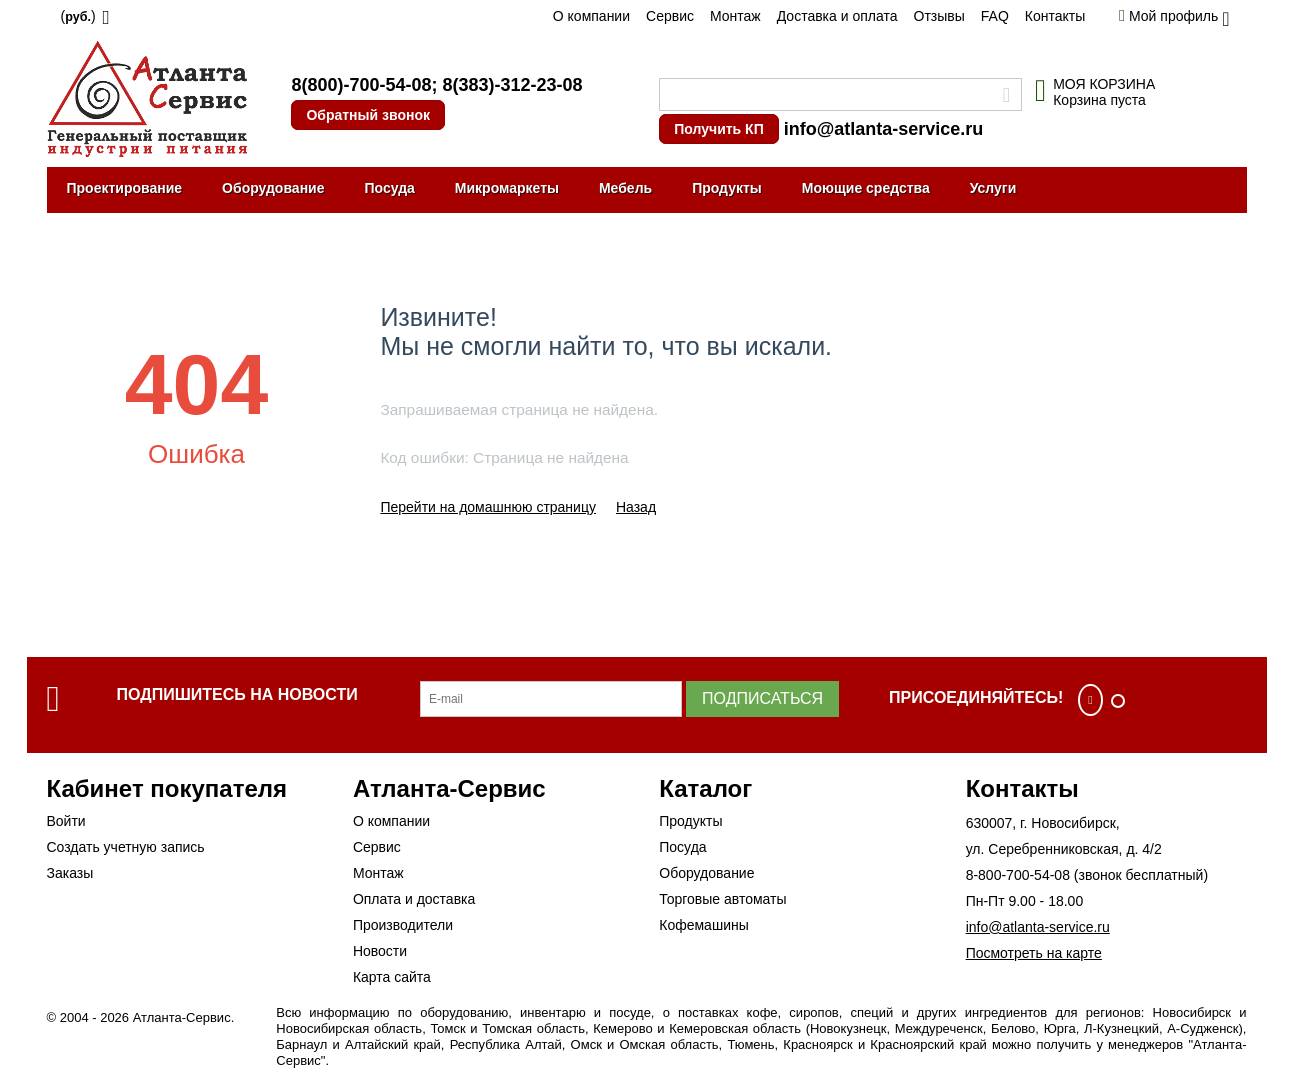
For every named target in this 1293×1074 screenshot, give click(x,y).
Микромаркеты (507, 188)
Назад (636, 507)
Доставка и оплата (837, 16)
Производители (403, 925)
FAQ (995, 16)
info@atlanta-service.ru (884, 129)
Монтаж (735, 16)
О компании (591, 16)
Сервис (670, 16)
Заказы (70, 873)
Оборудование (273, 188)
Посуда (389, 188)
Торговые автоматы (722, 899)
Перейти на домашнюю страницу (488, 507)
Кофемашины (704, 925)
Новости (380, 951)
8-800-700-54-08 (1018, 875)
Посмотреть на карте (1034, 953)
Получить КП (718, 129)
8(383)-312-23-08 (512, 85)
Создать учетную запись (126, 847)
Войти (66, 821)
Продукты (727, 188)
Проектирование (125, 188)
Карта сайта (392, 977)
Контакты (1055, 16)
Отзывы (939, 16)
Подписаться (762, 698)
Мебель (625, 188)
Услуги (993, 188)
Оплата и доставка (414, 899)
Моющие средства (866, 188)
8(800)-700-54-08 (361, 85)
